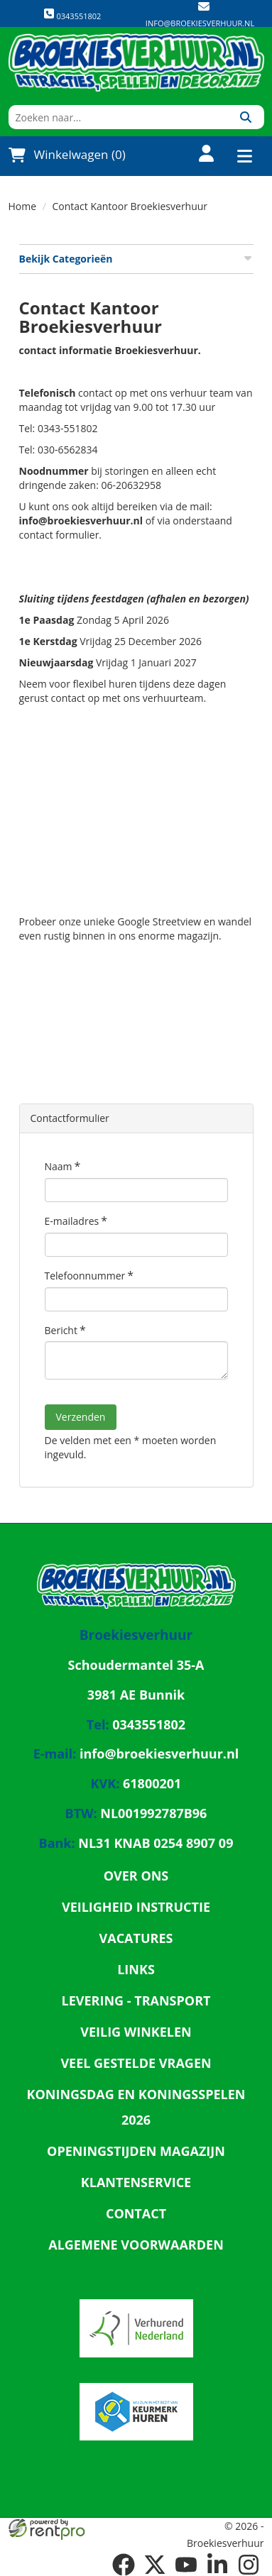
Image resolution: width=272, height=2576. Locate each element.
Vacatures (136, 1938)
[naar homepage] (136, 62)
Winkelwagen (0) (67, 154)
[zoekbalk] (118, 117)
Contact (136, 2213)
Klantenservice (136, 2182)
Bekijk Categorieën (136, 258)
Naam (58, 1166)
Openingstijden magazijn (136, 2150)
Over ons (136, 1875)
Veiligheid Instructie (136, 1906)
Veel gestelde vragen (135, 2062)
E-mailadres (72, 1221)
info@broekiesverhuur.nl (200, 23)
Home (23, 206)
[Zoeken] (246, 117)
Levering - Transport (136, 2000)
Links (136, 1969)
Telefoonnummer (85, 1275)
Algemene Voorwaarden (136, 2244)
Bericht (61, 1330)
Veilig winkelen (136, 2031)
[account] (198, 155)
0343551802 (72, 14)
